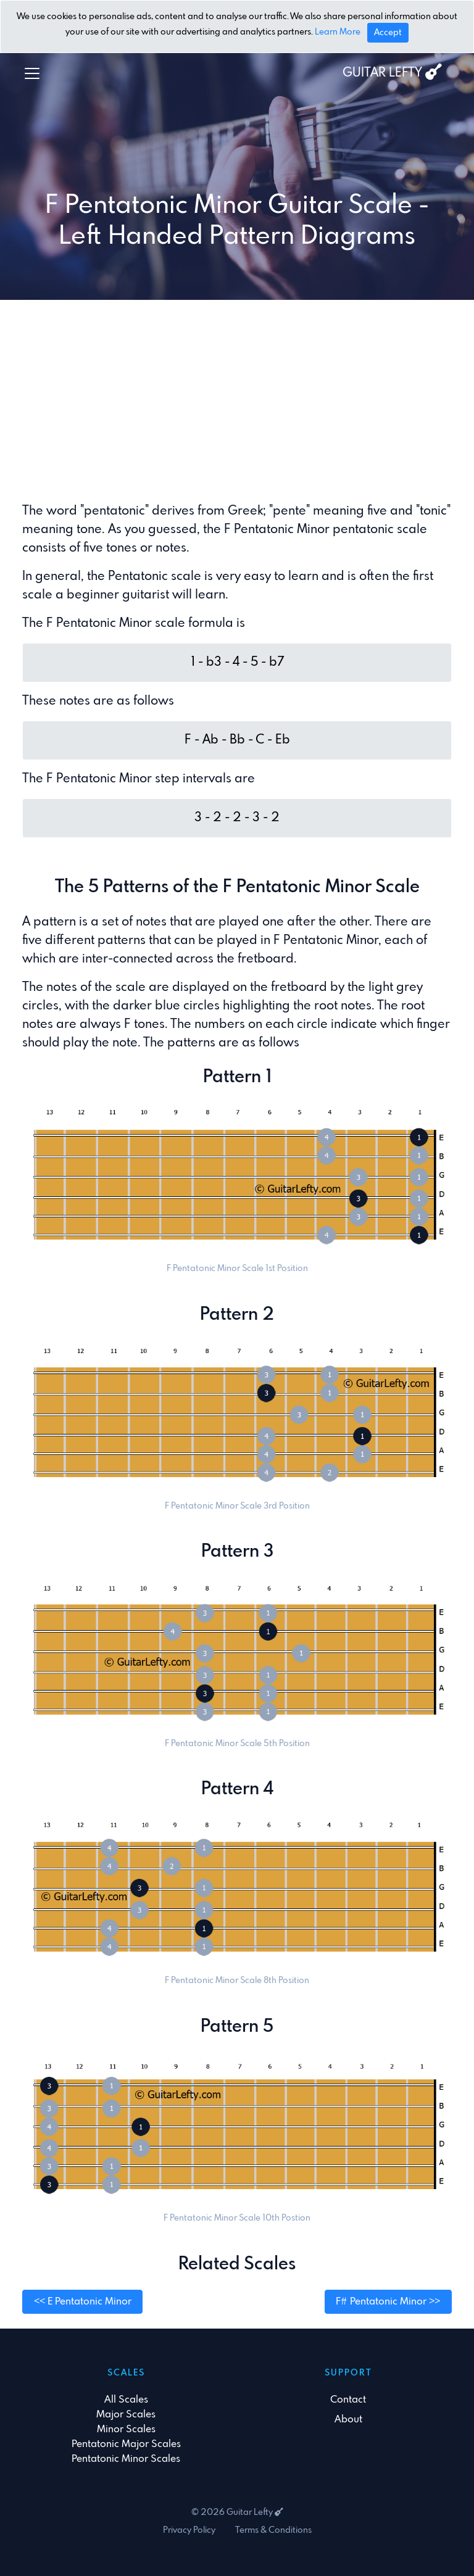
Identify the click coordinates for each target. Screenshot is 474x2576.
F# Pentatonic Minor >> (388, 2301)
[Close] (387, 33)
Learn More (337, 32)
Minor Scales (126, 2429)
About (348, 2419)
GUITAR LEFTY (392, 72)
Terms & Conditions (273, 2530)
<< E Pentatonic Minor (82, 2301)
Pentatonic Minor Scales (126, 2459)
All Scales (126, 2400)
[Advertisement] (237, 401)
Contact (348, 2400)
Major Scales (126, 2414)
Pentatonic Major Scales (126, 2444)
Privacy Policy (189, 2530)
